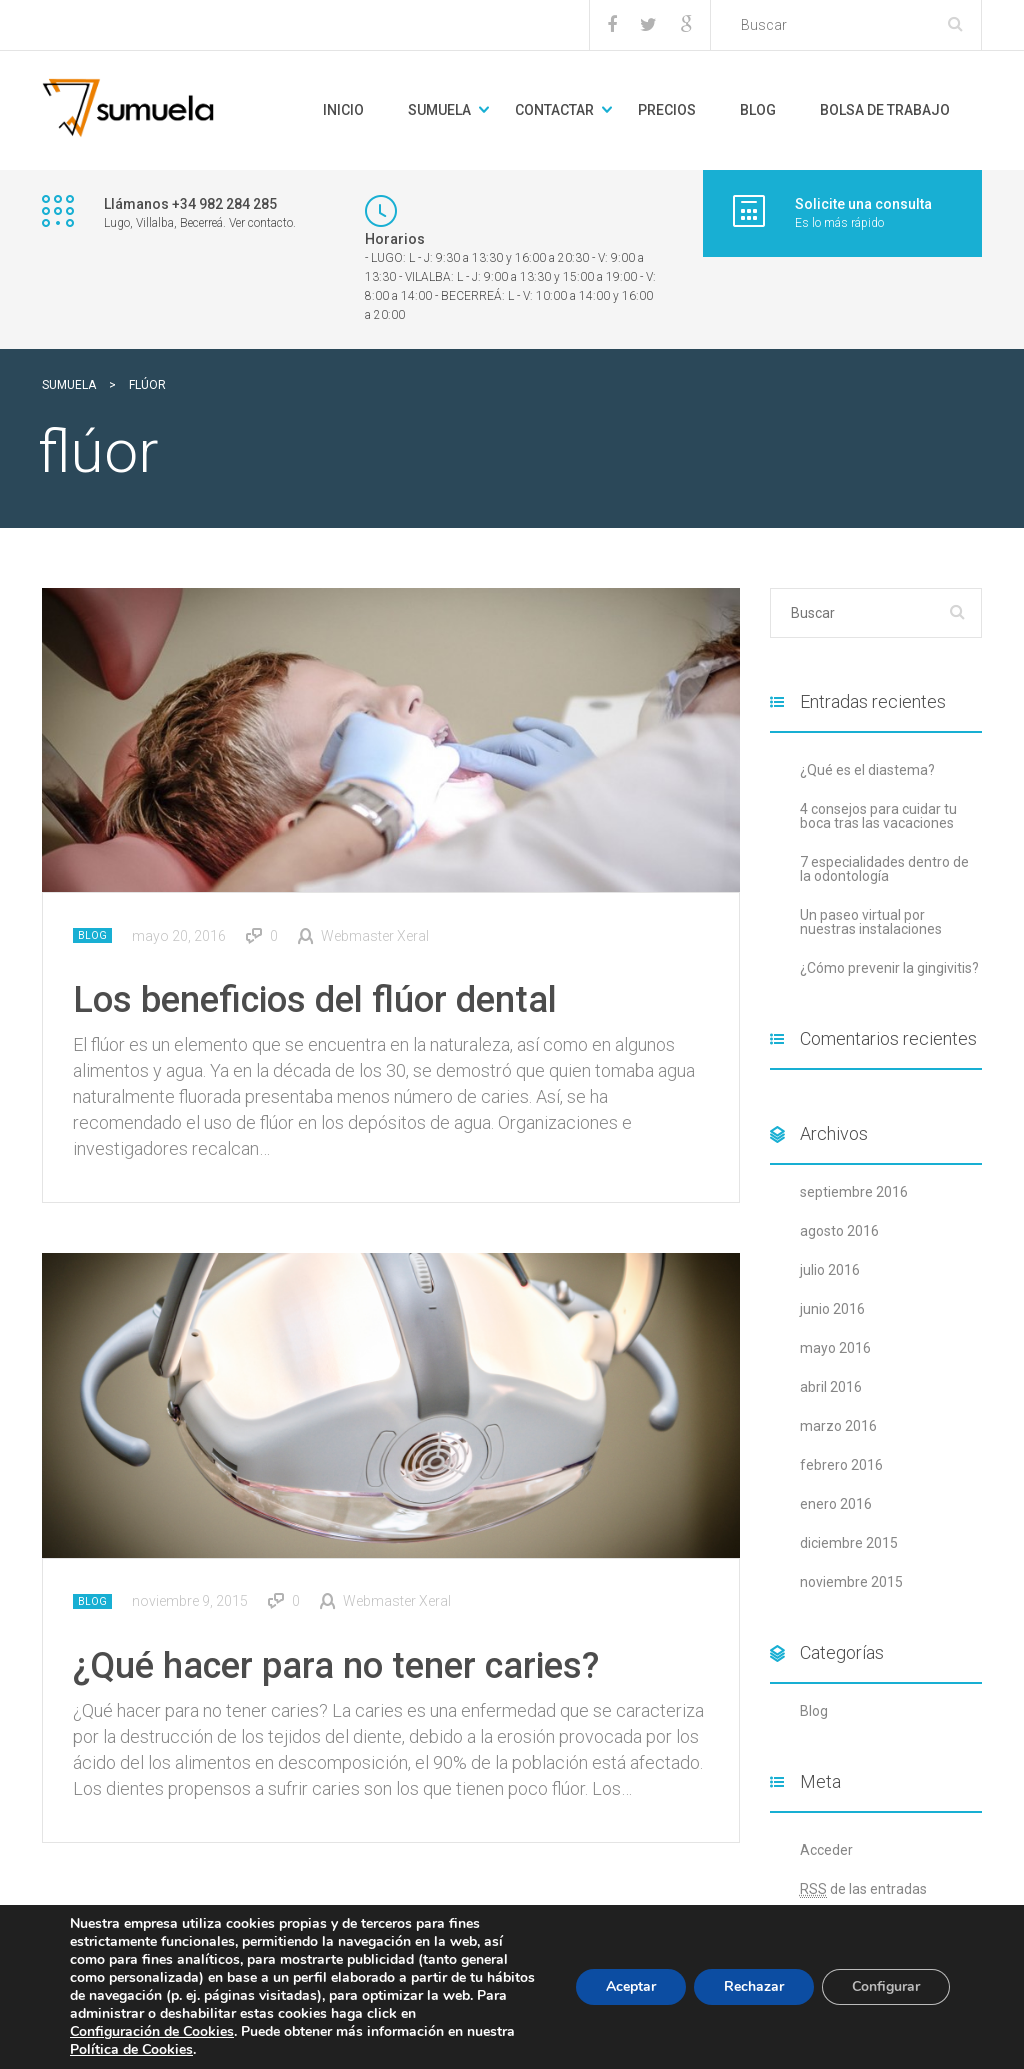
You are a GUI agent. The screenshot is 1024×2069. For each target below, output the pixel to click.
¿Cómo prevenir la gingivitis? (889, 968)
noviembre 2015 (851, 1582)
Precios (667, 110)
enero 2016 (836, 1504)
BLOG (758, 110)
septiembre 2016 (854, 1192)
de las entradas (863, 1889)
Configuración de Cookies (152, 2032)
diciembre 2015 (849, 1543)
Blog (92, 935)
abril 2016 (831, 1387)
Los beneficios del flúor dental (315, 1000)
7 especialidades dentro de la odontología (884, 869)
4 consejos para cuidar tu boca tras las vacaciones (878, 816)
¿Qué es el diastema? (867, 770)
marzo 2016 (838, 1426)
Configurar (886, 1986)
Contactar (554, 110)
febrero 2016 (841, 1465)
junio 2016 (832, 1309)
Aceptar (631, 1986)
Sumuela (439, 110)
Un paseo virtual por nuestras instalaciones (871, 922)
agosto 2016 (839, 1231)
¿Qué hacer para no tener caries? (336, 1666)
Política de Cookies (131, 2049)
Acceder (826, 1850)
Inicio (343, 110)
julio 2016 (830, 1270)
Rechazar (754, 1986)
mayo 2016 (835, 1348)
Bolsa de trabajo (885, 110)
